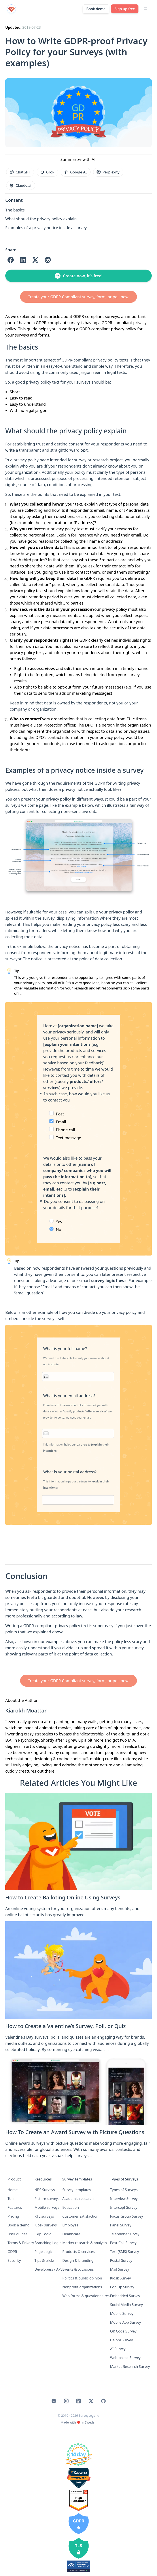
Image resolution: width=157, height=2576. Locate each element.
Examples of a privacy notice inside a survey (46, 227)
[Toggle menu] (145, 8)
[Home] (78, 2422)
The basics (15, 210)
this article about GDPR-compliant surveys (80, 316)
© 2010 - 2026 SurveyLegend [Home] (78, 2415)
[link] (10, 260)
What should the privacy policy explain (41, 218)
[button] (21, 2225)
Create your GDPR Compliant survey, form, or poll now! (78, 296)
